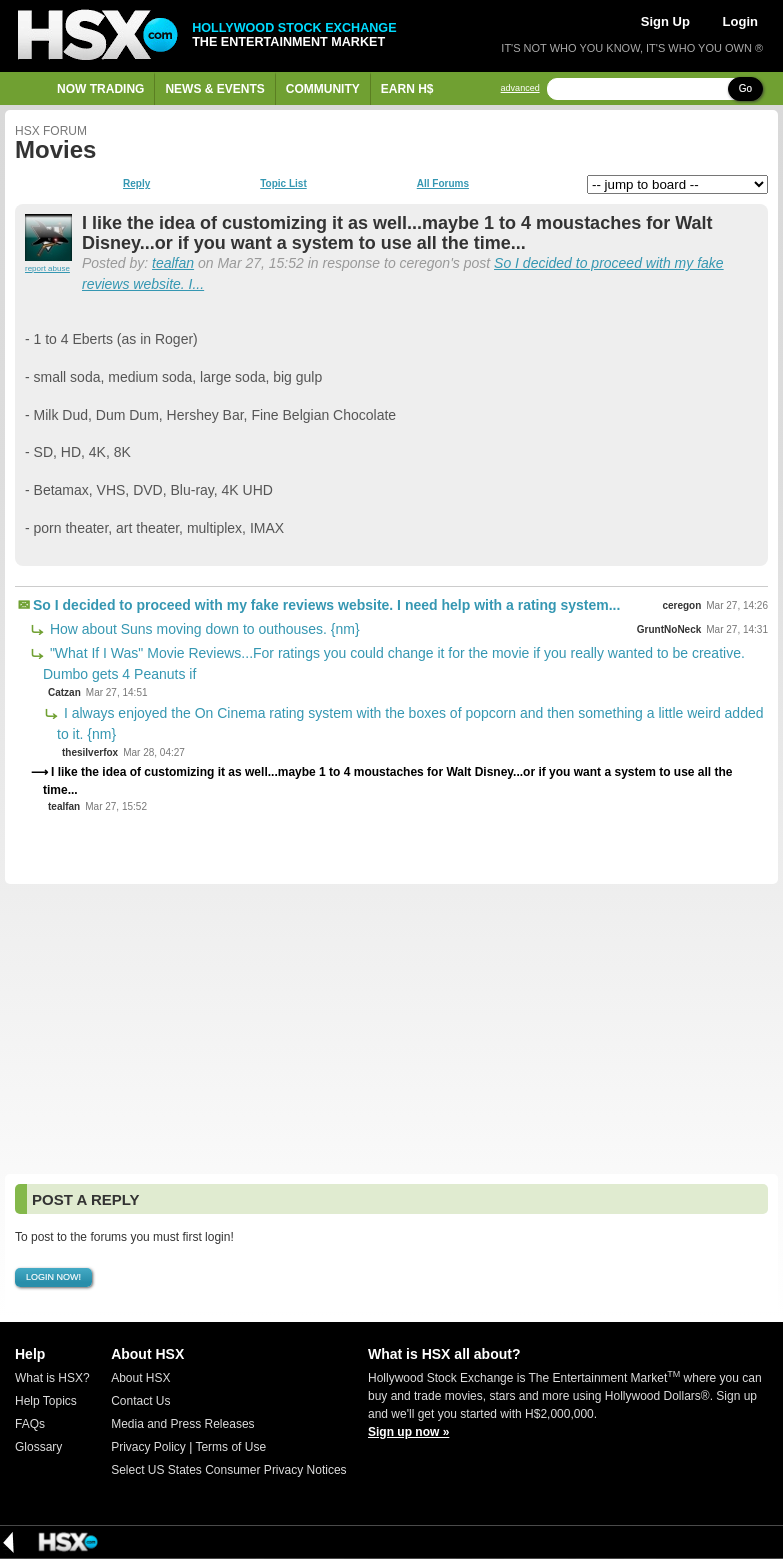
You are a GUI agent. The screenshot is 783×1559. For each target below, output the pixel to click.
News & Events (214, 89)
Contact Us (140, 1401)
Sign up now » (408, 1432)
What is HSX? (52, 1378)
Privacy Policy (148, 1447)
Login (740, 21)
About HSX (140, 1378)
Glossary (38, 1447)
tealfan (173, 263)
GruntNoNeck (669, 629)
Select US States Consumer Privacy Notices (228, 1470)
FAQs (30, 1424)
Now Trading (100, 89)
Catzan (64, 692)
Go (745, 88)
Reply (136, 184)
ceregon (681, 605)
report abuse (47, 268)
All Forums (443, 184)
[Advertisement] (391, 1029)
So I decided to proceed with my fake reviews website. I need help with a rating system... (326, 605)
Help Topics (46, 1401)
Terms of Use (230, 1447)
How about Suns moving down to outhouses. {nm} (203, 629)
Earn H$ (407, 89)
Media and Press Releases (182, 1424)
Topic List (283, 184)
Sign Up (665, 21)
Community (323, 89)
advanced (520, 88)
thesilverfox (90, 752)
